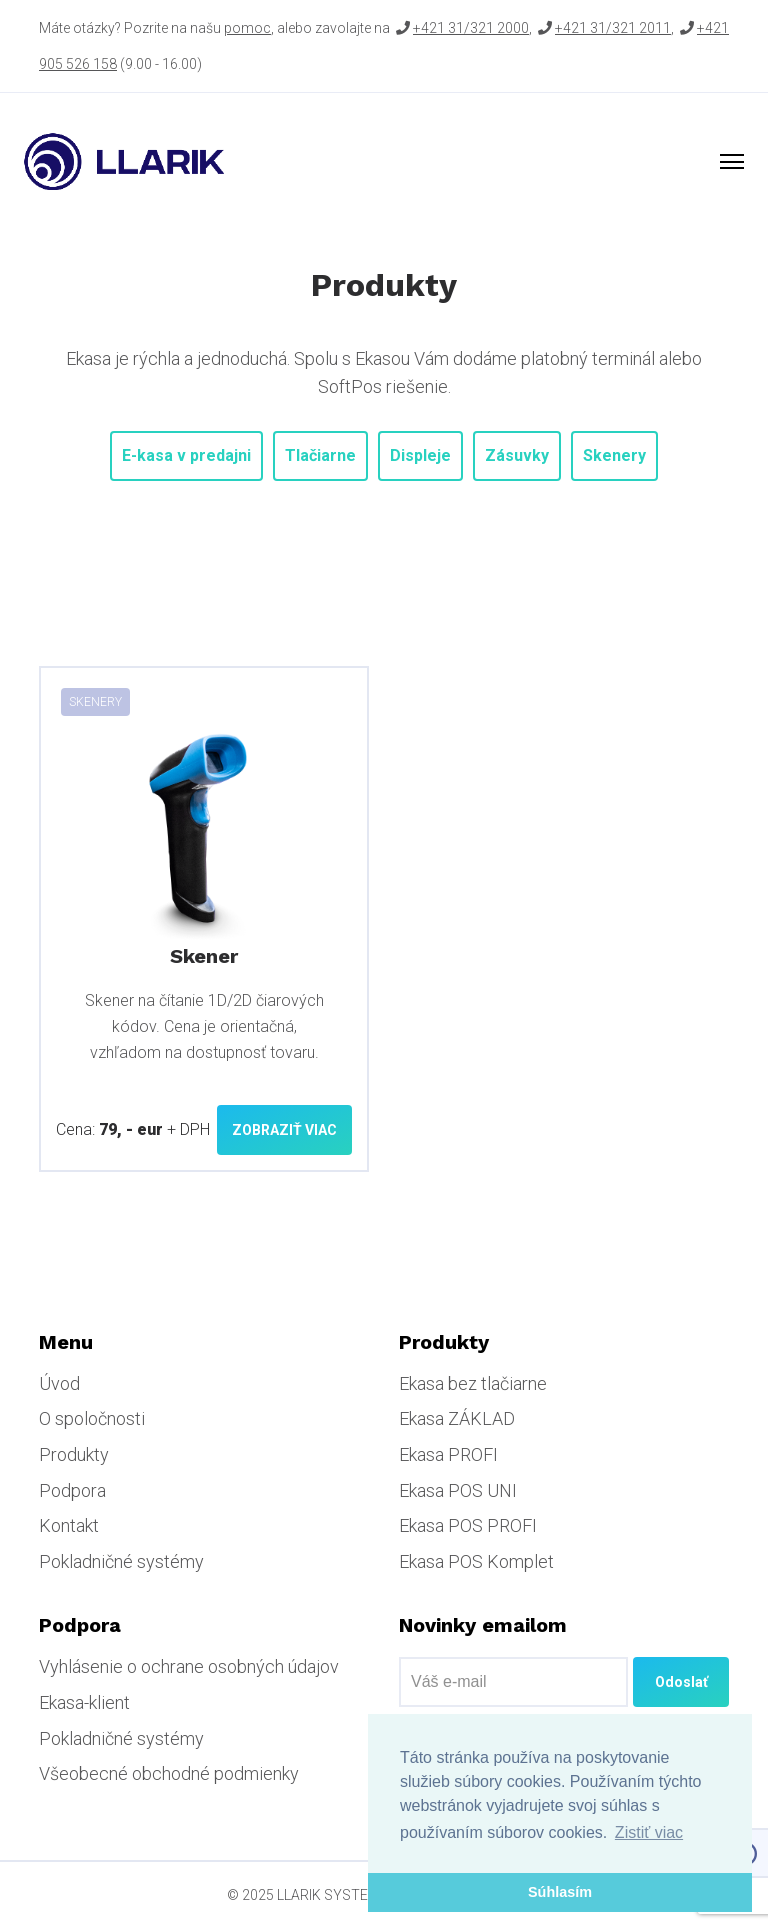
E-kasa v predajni (186, 455)
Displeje (420, 455)
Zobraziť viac (284, 1130)
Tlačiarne (320, 455)
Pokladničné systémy (121, 1561)
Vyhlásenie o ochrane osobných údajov (189, 1666)
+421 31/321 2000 (471, 28)
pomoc (247, 28)
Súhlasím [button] (560, 1892)
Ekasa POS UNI (458, 1490)
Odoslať (681, 1682)
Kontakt (69, 1525)
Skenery (614, 455)
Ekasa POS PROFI (468, 1525)
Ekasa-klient (84, 1702)
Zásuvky (517, 455)
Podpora (72, 1490)
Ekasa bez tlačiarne (473, 1383)
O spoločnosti (92, 1418)
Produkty (74, 1454)
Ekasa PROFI (448, 1454)
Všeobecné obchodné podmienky (169, 1773)
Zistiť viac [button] (649, 1832)
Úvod (59, 1383)
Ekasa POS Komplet (476, 1561)
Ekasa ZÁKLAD (457, 1418)
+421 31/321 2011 (613, 28)
